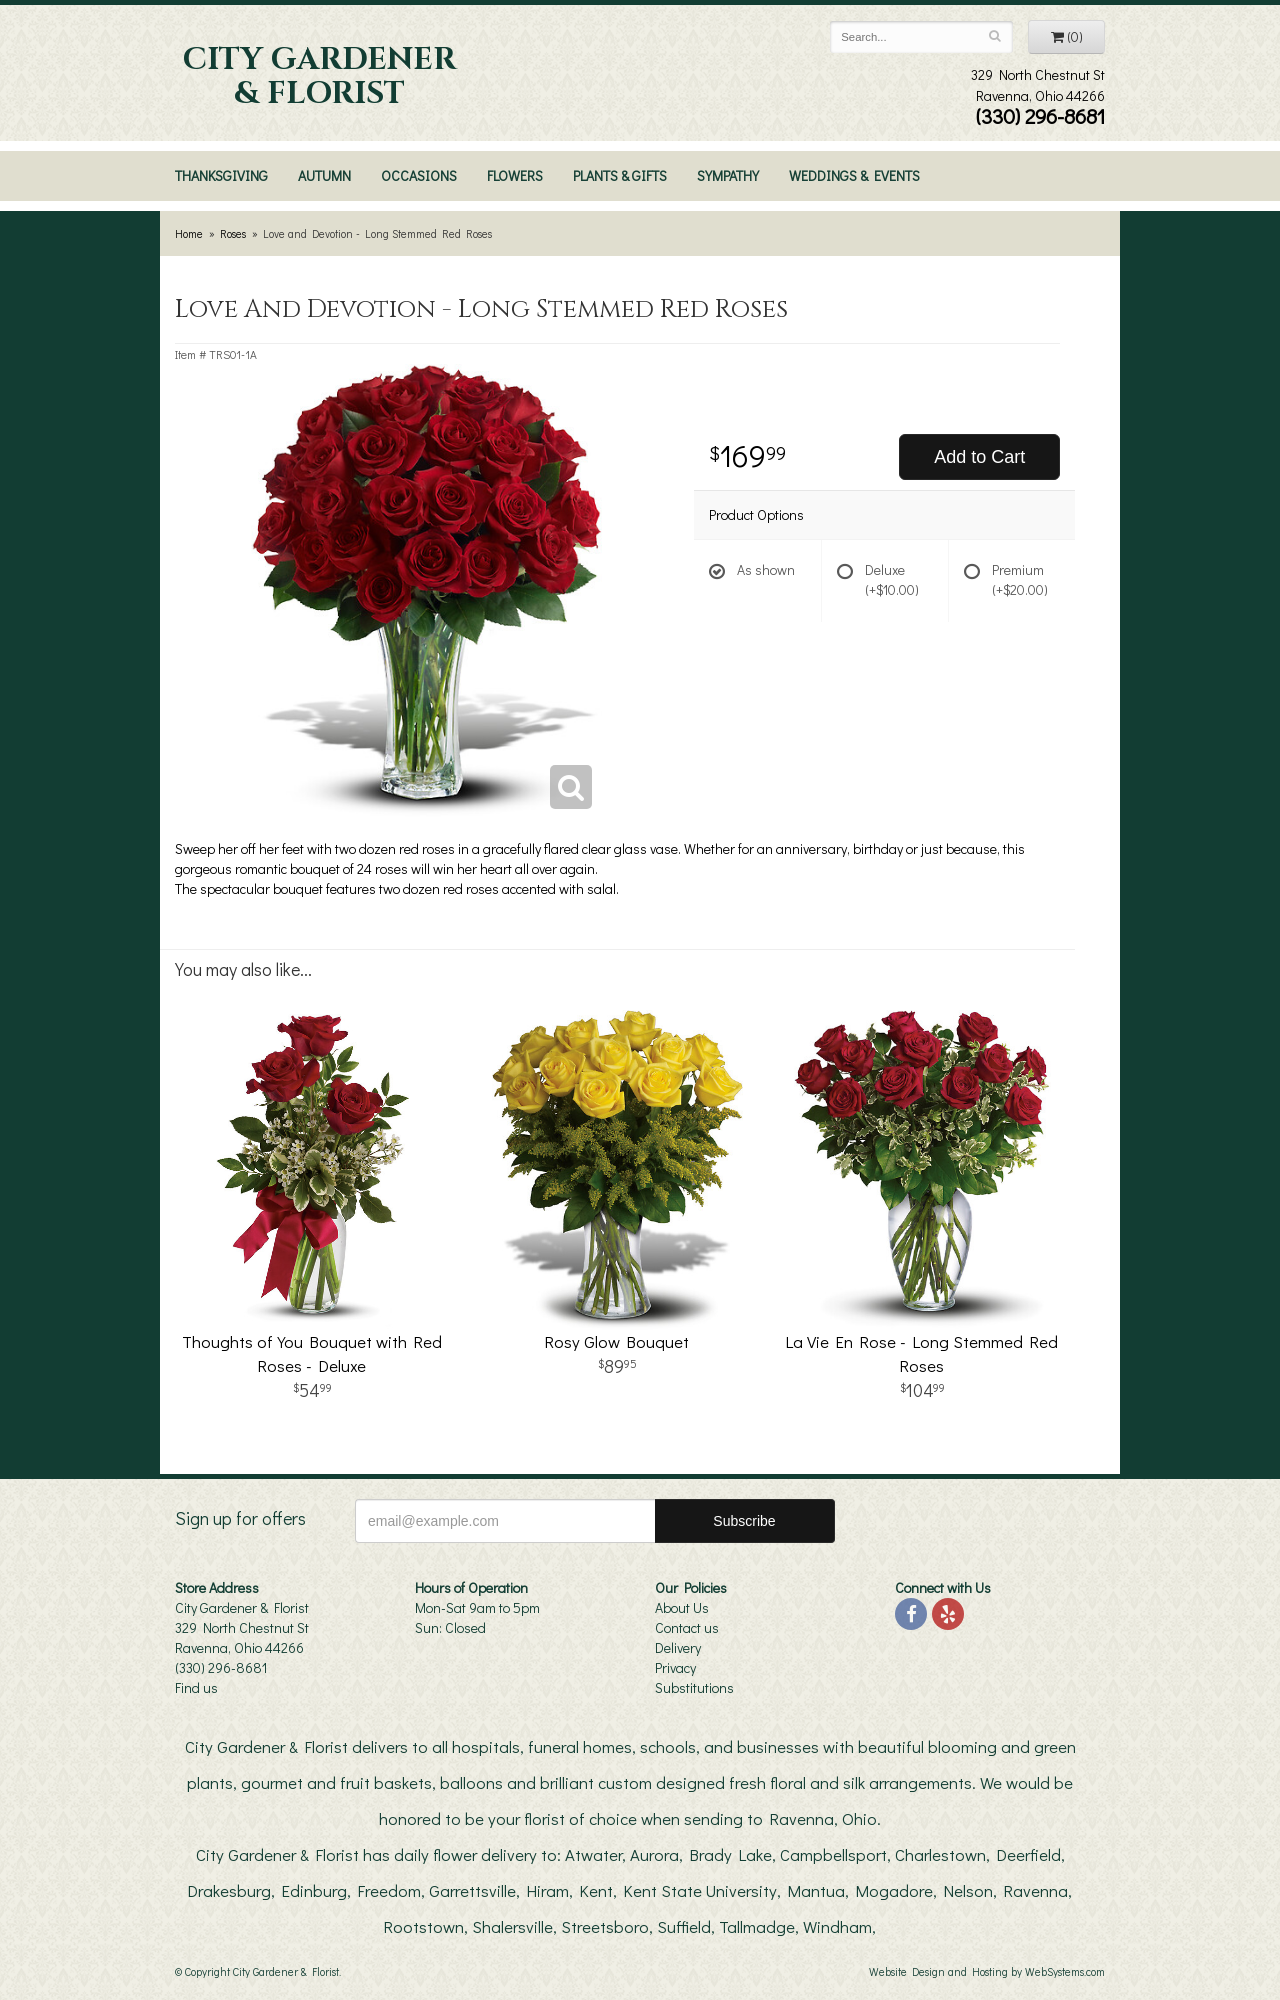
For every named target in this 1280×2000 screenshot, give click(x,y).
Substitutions (694, 1687)
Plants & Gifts (620, 175)
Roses (233, 233)
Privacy (675, 1667)
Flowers (515, 175)
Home (189, 233)
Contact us (687, 1627)
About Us (682, 1607)
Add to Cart (979, 457)
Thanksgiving (221, 175)
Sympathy (728, 175)
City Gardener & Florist (319, 77)
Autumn (324, 175)
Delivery (678, 1647)
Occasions (419, 175)
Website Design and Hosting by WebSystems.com (987, 1971)
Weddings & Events (854, 175)
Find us (196, 1687)
